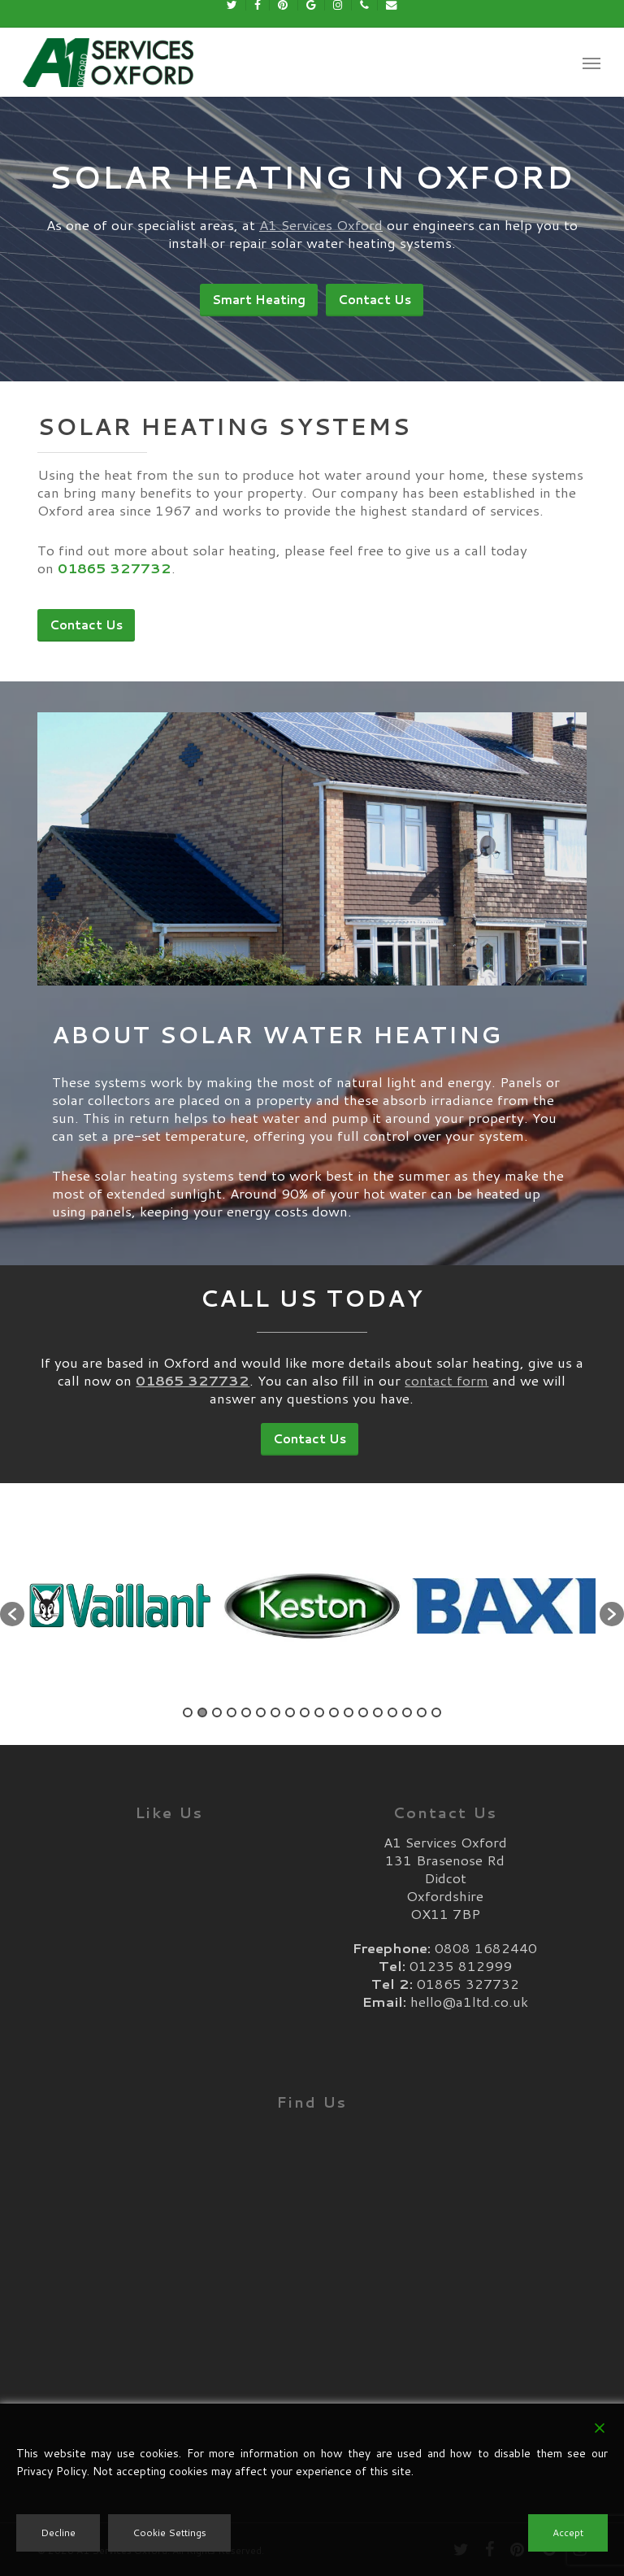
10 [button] (319, 1712)
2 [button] (202, 1712)
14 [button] (378, 1712)
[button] (591, 62)
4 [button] (231, 1712)
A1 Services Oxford (321, 224)
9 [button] (305, 1712)
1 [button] (188, 1712)
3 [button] (217, 1712)
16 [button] (407, 1712)
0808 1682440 (486, 1947)
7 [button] (275, 1712)
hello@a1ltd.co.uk (469, 2001)
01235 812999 (461, 1965)
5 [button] (246, 1712)
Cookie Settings (169, 2532)
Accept (567, 2532)
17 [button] (422, 1712)
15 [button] (392, 1712)
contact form (446, 1380)
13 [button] (363, 1712)
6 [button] (261, 1712)
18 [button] (436, 1712)
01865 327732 (468, 1983)
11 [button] (334, 1712)
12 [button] (348, 1712)
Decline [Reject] (58, 2532)
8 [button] (290, 1712)
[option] (120, 1606)
